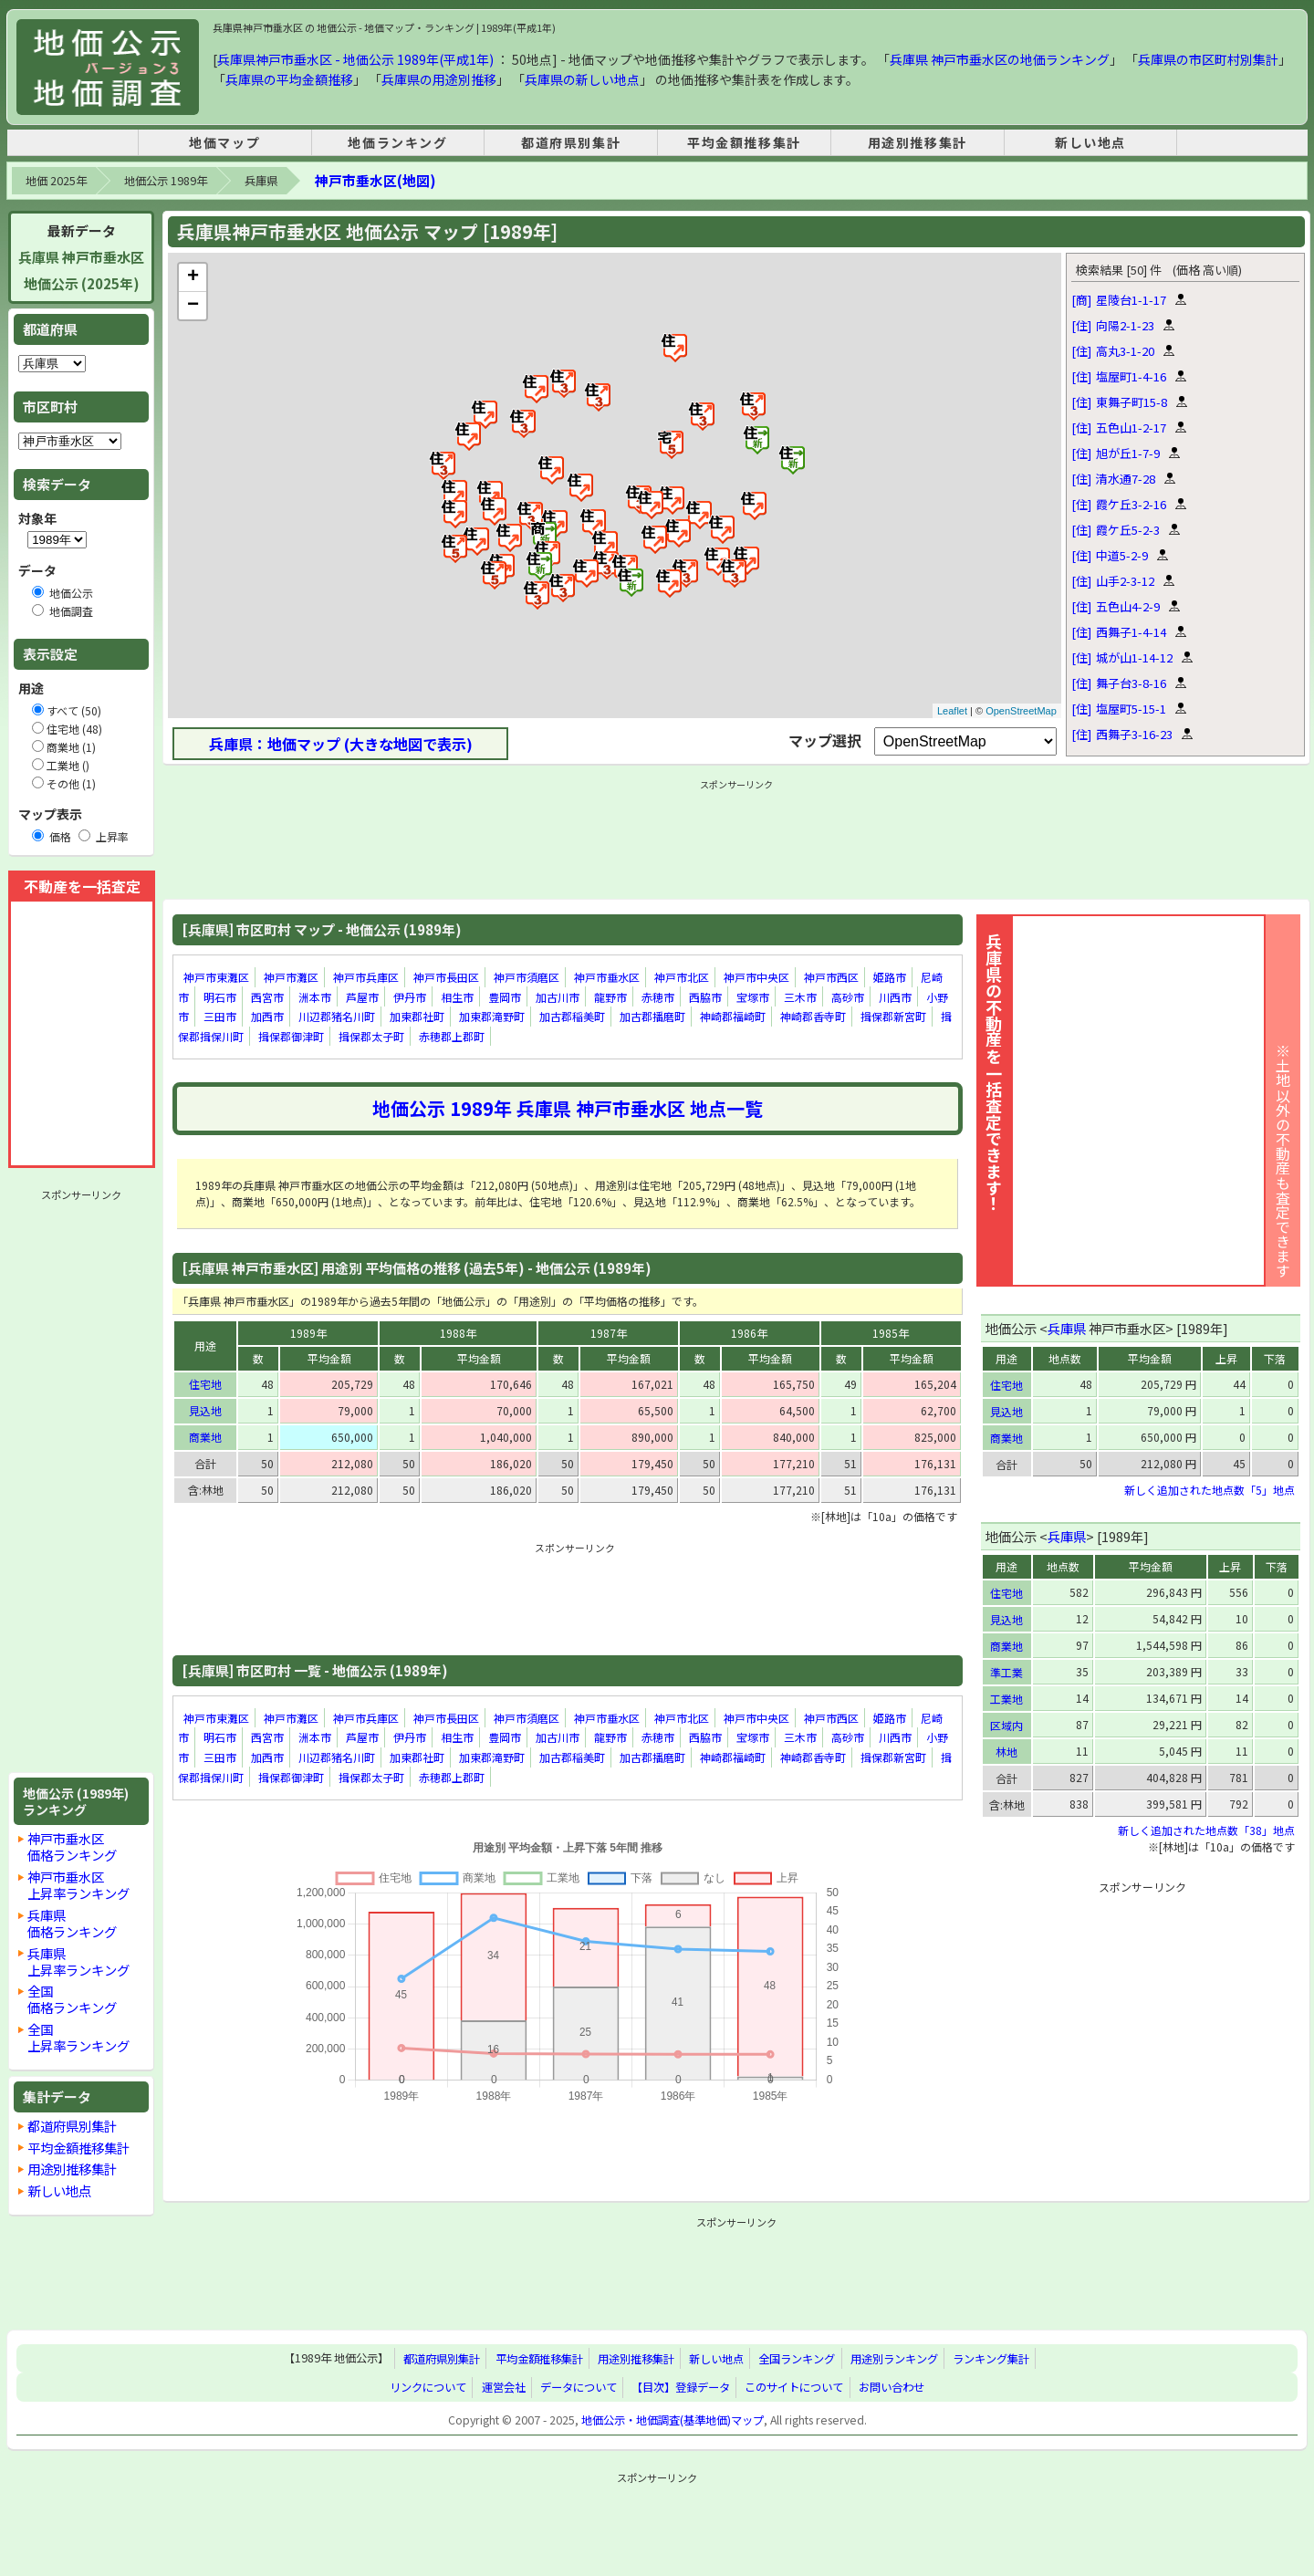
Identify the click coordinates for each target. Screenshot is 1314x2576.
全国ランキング (796, 2359)
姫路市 (889, 977)
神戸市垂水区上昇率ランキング (78, 1885)
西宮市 (267, 997)
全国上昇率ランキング (78, 2037)
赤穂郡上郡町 (452, 1036)
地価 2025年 (56, 180)
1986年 (749, 1332)
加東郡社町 (417, 1016)
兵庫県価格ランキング (72, 1923)
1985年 (890, 1332)
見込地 (205, 1410)
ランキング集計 (991, 2359)
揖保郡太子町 (371, 1036)
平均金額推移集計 (744, 142)
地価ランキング (397, 142)
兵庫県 (261, 180)
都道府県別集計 (570, 142)
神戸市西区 (831, 977)
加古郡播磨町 (652, 1016)
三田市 (219, 1016)
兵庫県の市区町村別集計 (1208, 59)
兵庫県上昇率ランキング (78, 1961)
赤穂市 (657, 997)
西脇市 (705, 997)
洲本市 (314, 997)
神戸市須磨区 (526, 977)
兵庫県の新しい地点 (582, 79)
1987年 (608, 1332)
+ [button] (193, 277)
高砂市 (847, 997)
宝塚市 (752, 997)
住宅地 (205, 1384)
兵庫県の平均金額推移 (289, 79)
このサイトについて (794, 2387)
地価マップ (224, 142)
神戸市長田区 (446, 977)
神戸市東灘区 (216, 977)
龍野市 (610, 997)
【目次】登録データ (680, 2387)
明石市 (219, 997)
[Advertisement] (81, 1481)
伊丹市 (409, 997)
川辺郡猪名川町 (336, 1016)
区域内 (1006, 1725)
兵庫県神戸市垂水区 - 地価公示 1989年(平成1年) (355, 59)
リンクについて (428, 2387)
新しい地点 (1090, 142)
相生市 (457, 997)
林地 (1006, 1751)
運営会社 (504, 2387)
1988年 (458, 1332)
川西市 (895, 997)
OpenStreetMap (1021, 710)
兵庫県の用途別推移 (438, 79)
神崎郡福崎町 (733, 1016)
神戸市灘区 (291, 977)
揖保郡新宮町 (893, 1016)
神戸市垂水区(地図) (375, 180)
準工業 (1006, 1672)
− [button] (193, 305)
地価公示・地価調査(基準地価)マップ (672, 2420)
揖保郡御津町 (291, 1036)
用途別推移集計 (917, 142)
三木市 (800, 997)
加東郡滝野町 (492, 1016)
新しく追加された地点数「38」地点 (1206, 1830)
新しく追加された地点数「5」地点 (1209, 1489)
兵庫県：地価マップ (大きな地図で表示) (341, 744)
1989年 (308, 1332)
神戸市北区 (681, 977)
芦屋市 (362, 997)
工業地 (1006, 1698)
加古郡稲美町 (572, 1016)
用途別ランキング (894, 2359)
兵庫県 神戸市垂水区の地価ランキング (1000, 59)
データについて (578, 2387)
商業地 (205, 1436)
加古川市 (557, 997)
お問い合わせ (891, 2387)
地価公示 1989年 (165, 180)
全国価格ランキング (72, 1999)
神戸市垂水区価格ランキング (72, 1846)
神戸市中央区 (756, 977)
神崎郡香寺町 (813, 1016)
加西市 (267, 1016)
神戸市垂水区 (607, 977)
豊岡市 (504, 997)
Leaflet (952, 710)
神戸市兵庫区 (366, 977)
